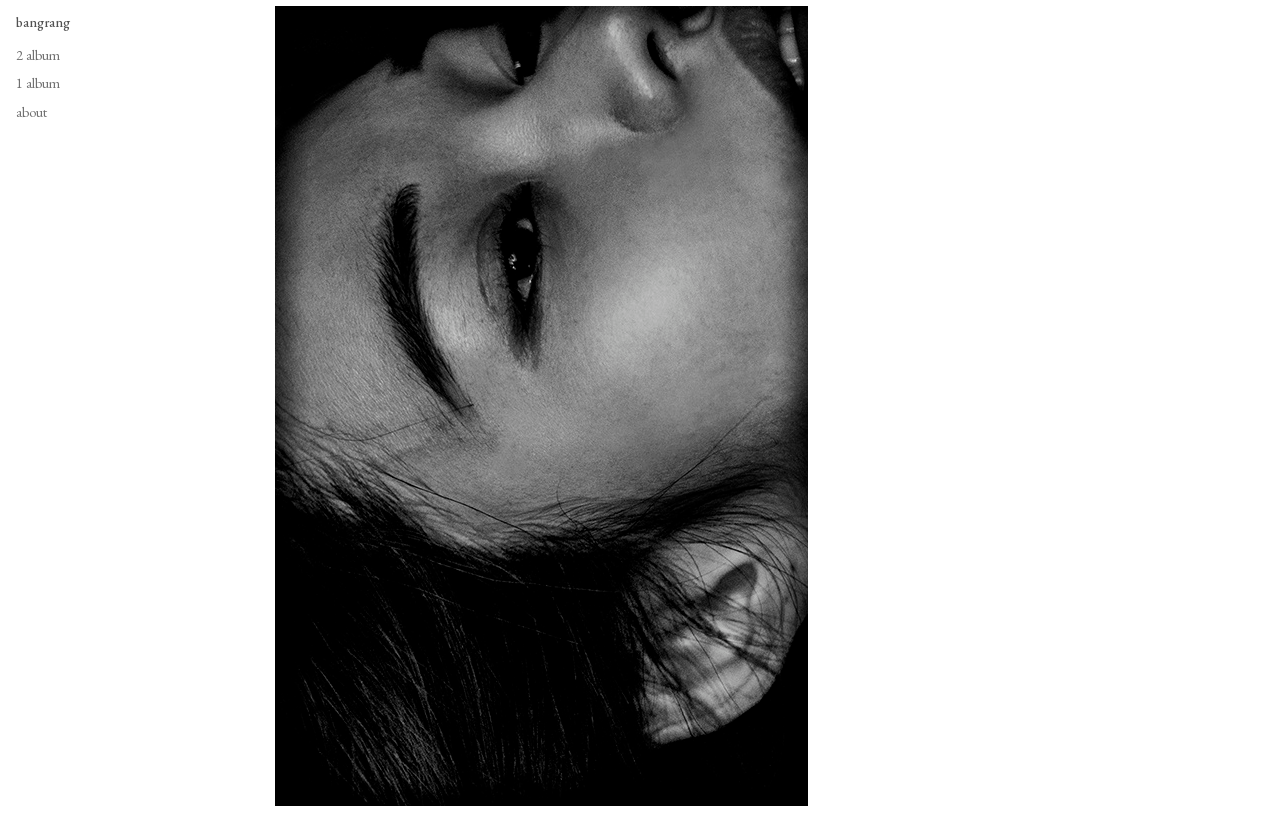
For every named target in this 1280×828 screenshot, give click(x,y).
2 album (38, 55)
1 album (38, 83)
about (31, 112)
